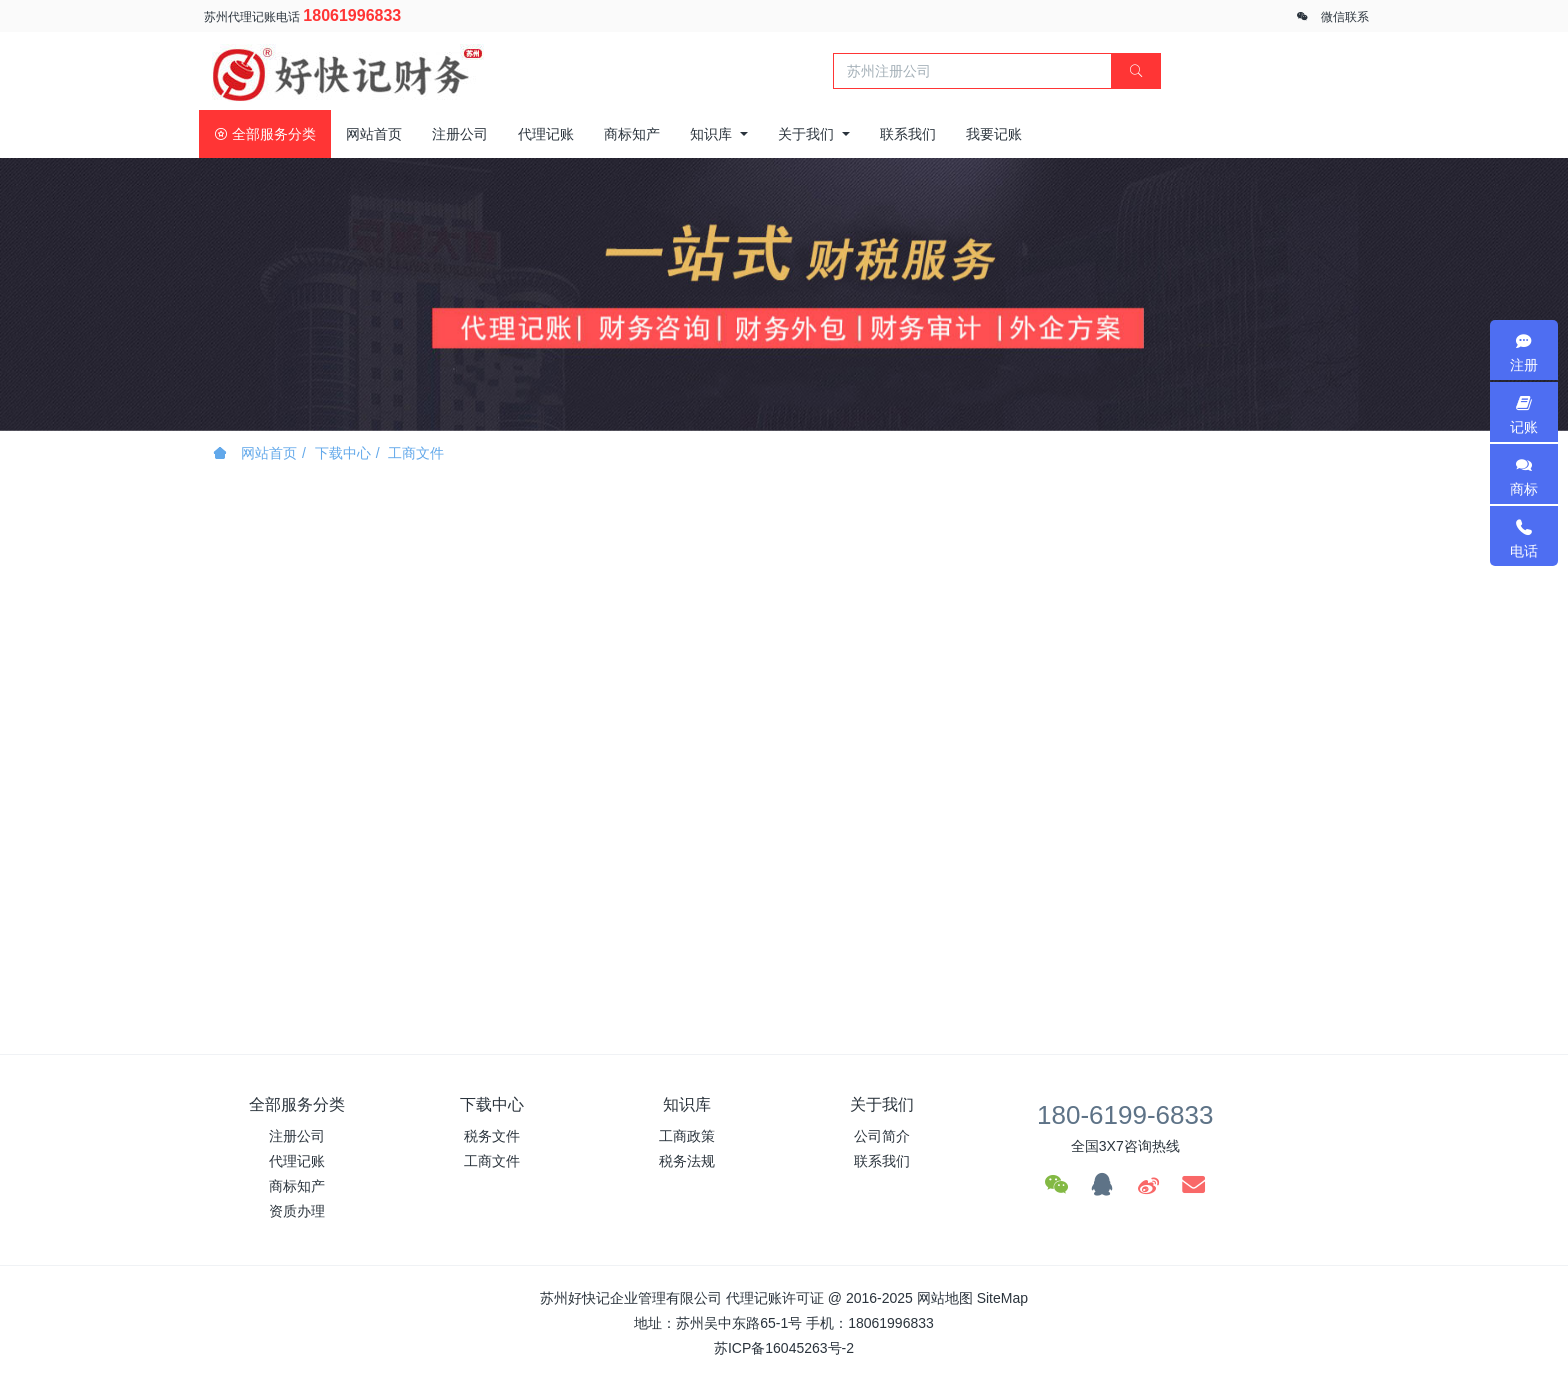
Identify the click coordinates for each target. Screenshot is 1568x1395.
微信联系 (1345, 17)
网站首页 (374, 134)
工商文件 (416, 453)
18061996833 (352, 15)
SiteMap (1002, 1298)
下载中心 (343, 453)
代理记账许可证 (775, 1298)
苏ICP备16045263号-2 (784, 1348)
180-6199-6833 (1125, 1115)
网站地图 (945, 1298)
